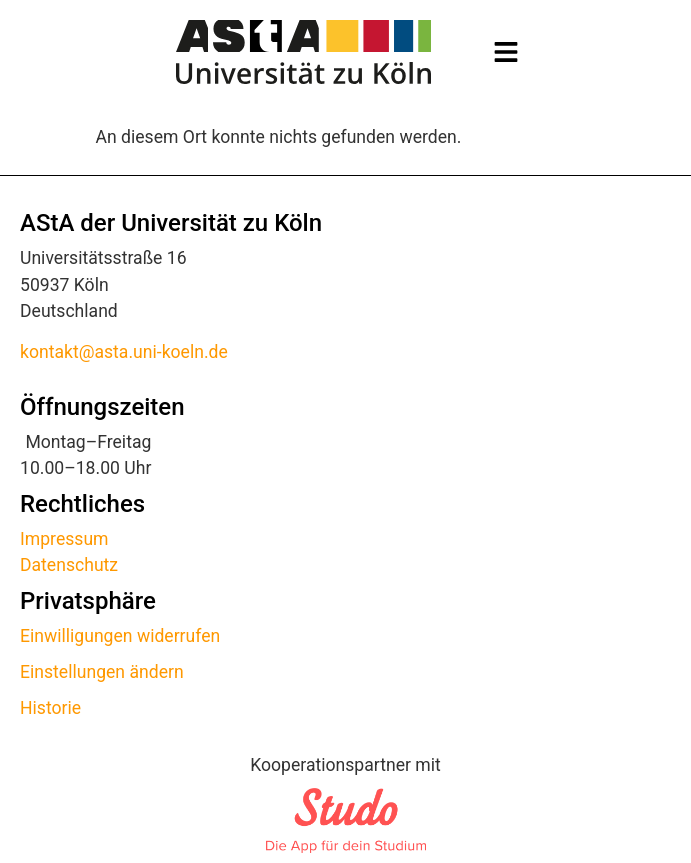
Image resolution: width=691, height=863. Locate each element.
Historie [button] (50, 708)
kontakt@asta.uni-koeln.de (124, 352)
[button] (505, 51)
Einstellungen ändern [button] (102, 672)
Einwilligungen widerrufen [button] (120, 636)
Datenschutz (69, 565)
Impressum (64, 539)
